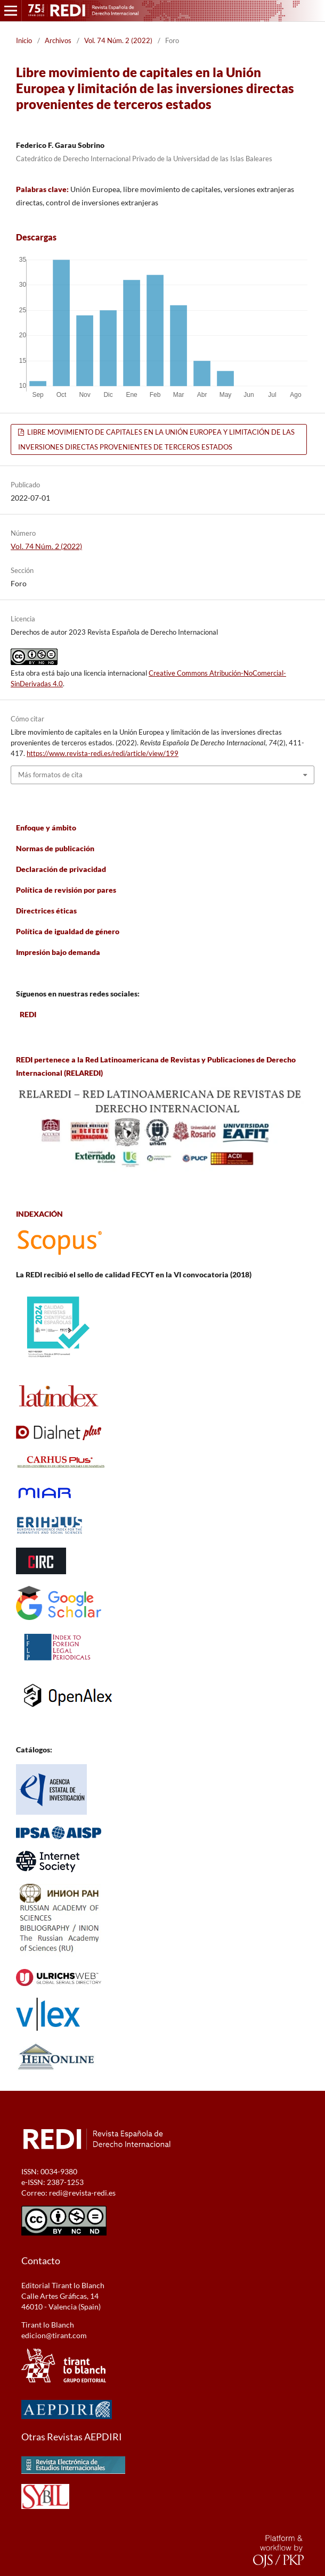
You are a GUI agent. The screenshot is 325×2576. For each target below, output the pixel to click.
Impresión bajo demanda (58, 952)
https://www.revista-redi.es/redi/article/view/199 (102, 753)
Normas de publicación (55, 848)
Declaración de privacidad (61, 869)
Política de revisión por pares (66, 889)
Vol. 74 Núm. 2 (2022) (118, 40)
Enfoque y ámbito (46, 827)
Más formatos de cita (50, 774)
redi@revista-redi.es (82, 2192)
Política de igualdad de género (67, 931)
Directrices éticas (46, 910)
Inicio (24, 40)
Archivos (58, 40)
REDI (28, 1014)
